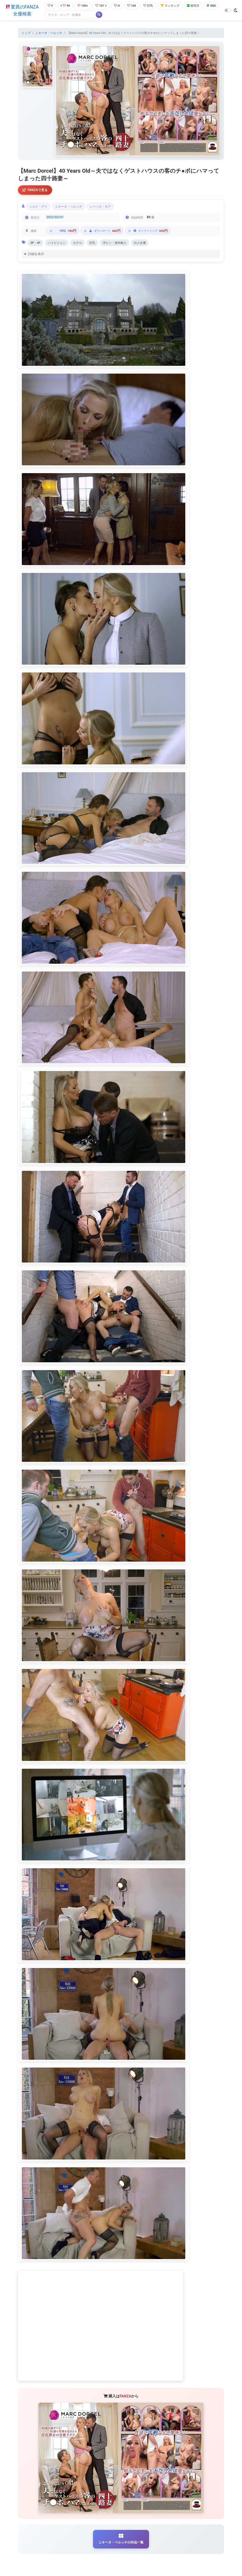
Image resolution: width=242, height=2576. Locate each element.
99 (65, 5)
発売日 (193, 5)
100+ (82, 5)
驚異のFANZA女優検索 (22, 10)
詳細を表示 (36, 254)
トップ (26, 33)
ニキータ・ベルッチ (48, 33)
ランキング (170, 5)
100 (131, 5)
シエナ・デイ (38, 206)
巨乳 (148, 5)
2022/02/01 (55, 217)
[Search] (70, 15)
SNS (211, 5)
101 (101, 5)
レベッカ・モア (100, 206)
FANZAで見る (35, 190)
